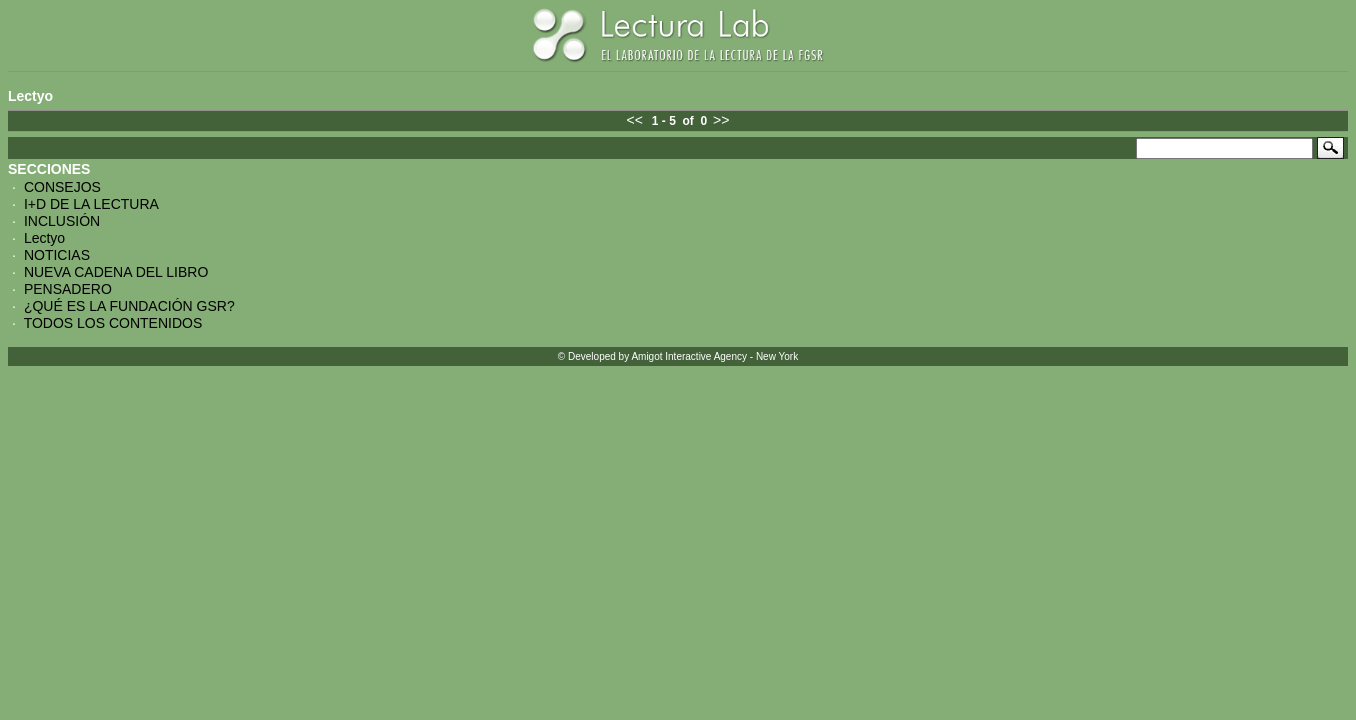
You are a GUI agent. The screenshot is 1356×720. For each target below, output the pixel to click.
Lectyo (44, 238)
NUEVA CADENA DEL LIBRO (116, 272)
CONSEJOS (62, 187)
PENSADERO (68, 289)
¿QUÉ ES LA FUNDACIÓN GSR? (129, 306)
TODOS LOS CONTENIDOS (113, 323)
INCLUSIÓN (62, 221)
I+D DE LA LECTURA (91, 204)
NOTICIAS (57, 255)
